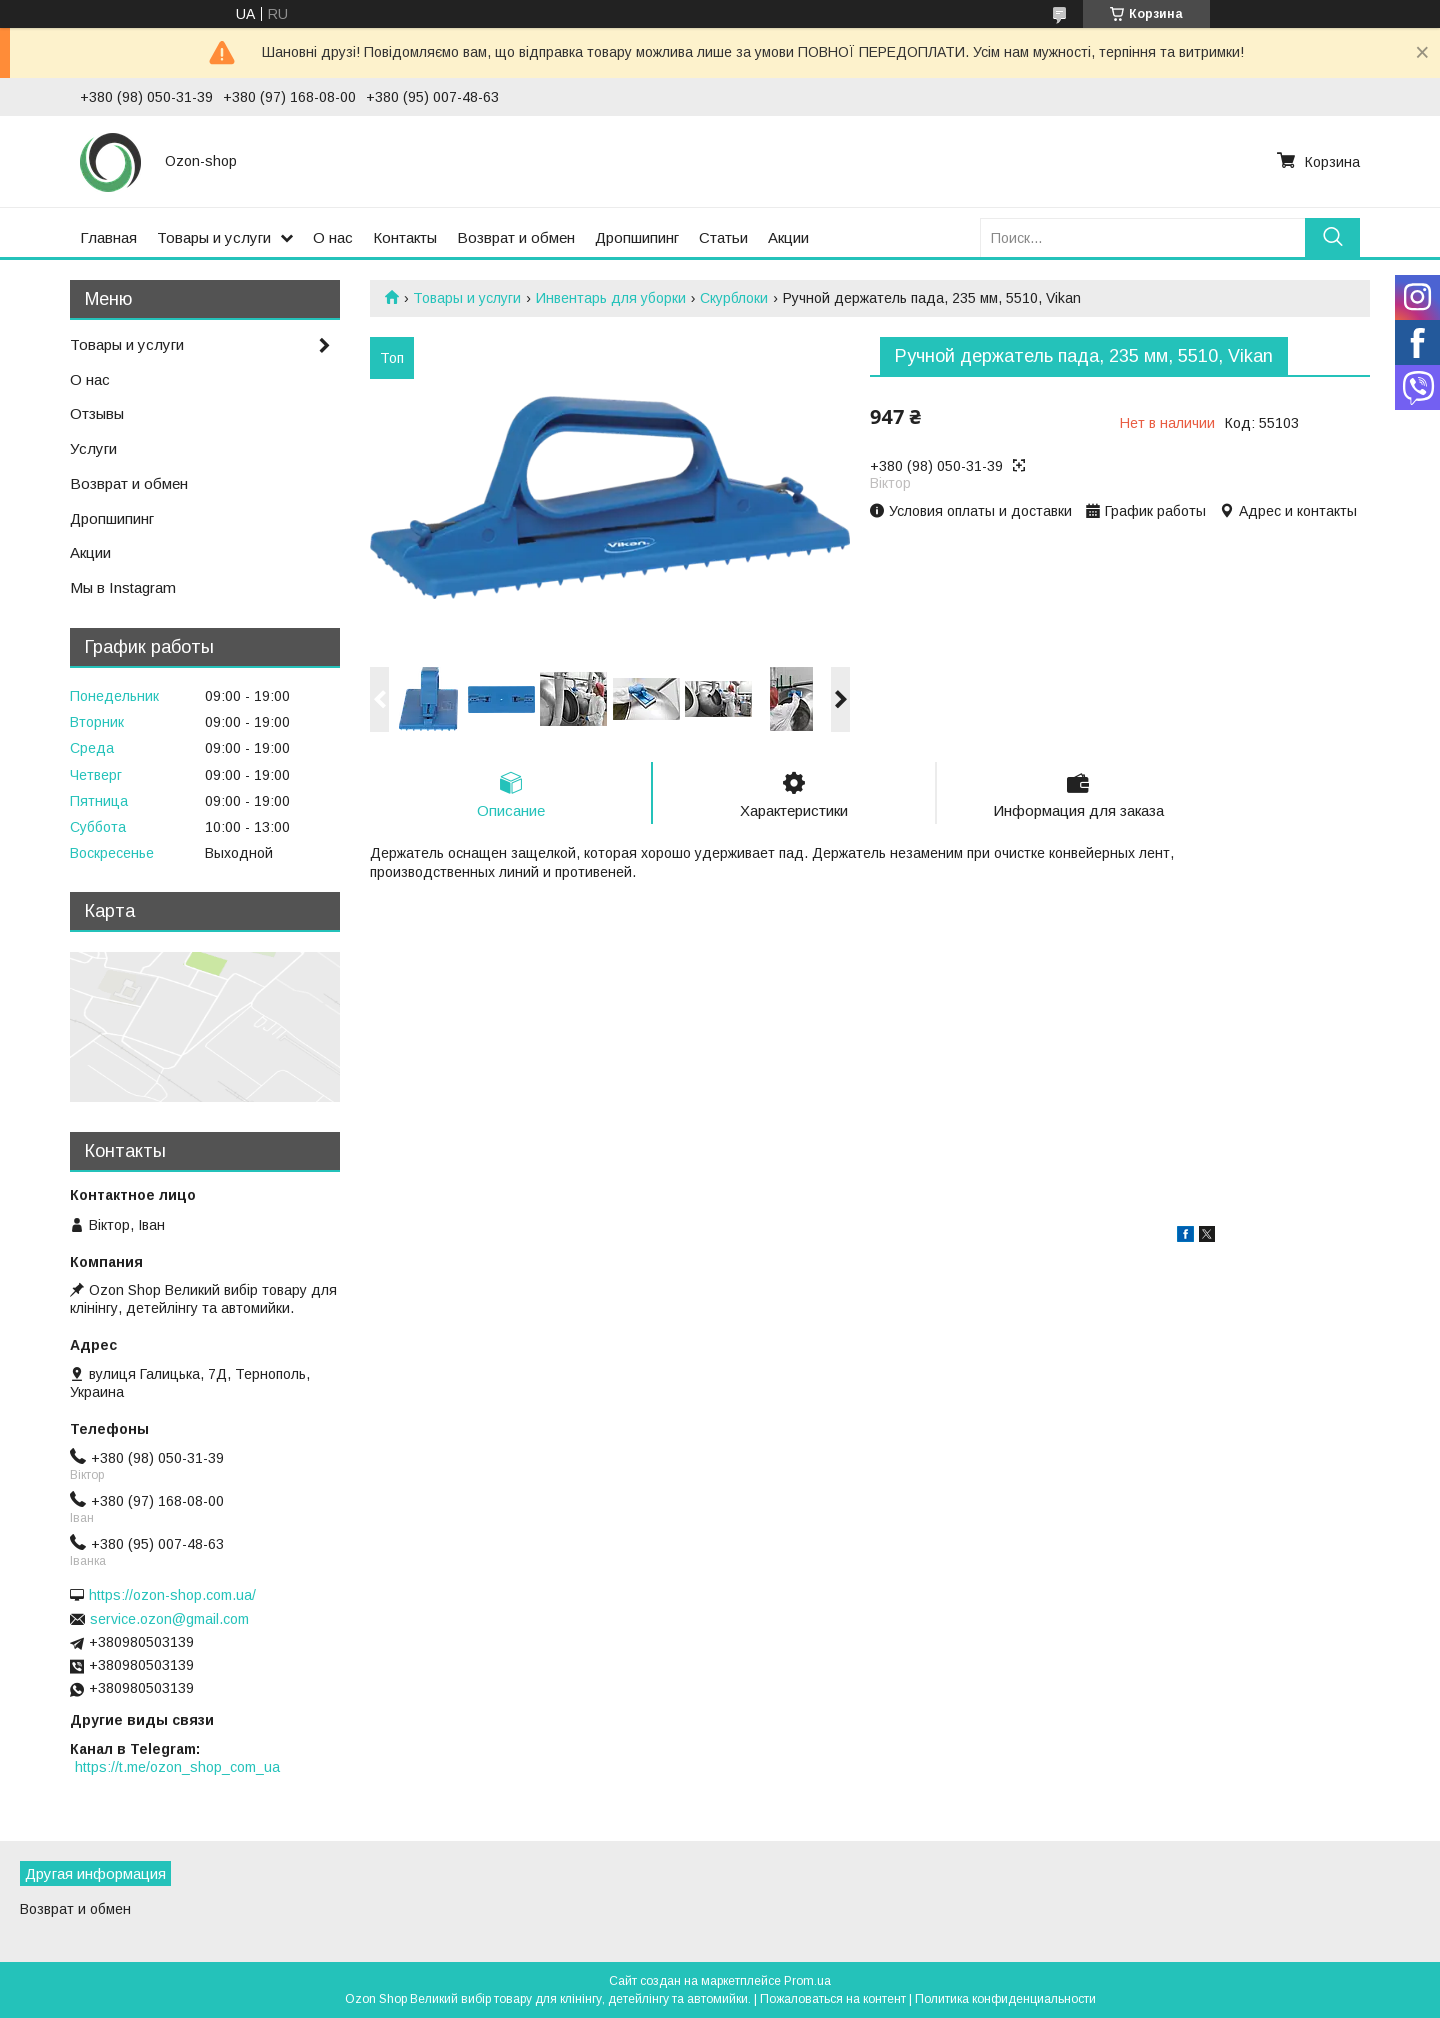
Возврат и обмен (516, 237)
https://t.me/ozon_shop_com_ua (177, 1767)
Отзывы (97, 413)
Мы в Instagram (123, 587)
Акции (788, 237)
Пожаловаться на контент (833, 1999)
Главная (108, 237)
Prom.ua (807, 1981)
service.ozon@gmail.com (169, 1619)
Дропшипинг (637, 237)
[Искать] (1332, 237)
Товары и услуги (214, 237)
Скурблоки (734, 298)
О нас (333, 237)
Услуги (93, 448)
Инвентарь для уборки (611, 298)
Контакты (405, 237)
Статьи (723, 237)
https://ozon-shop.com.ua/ (172, 1595)
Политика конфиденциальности (1005, 1999)
